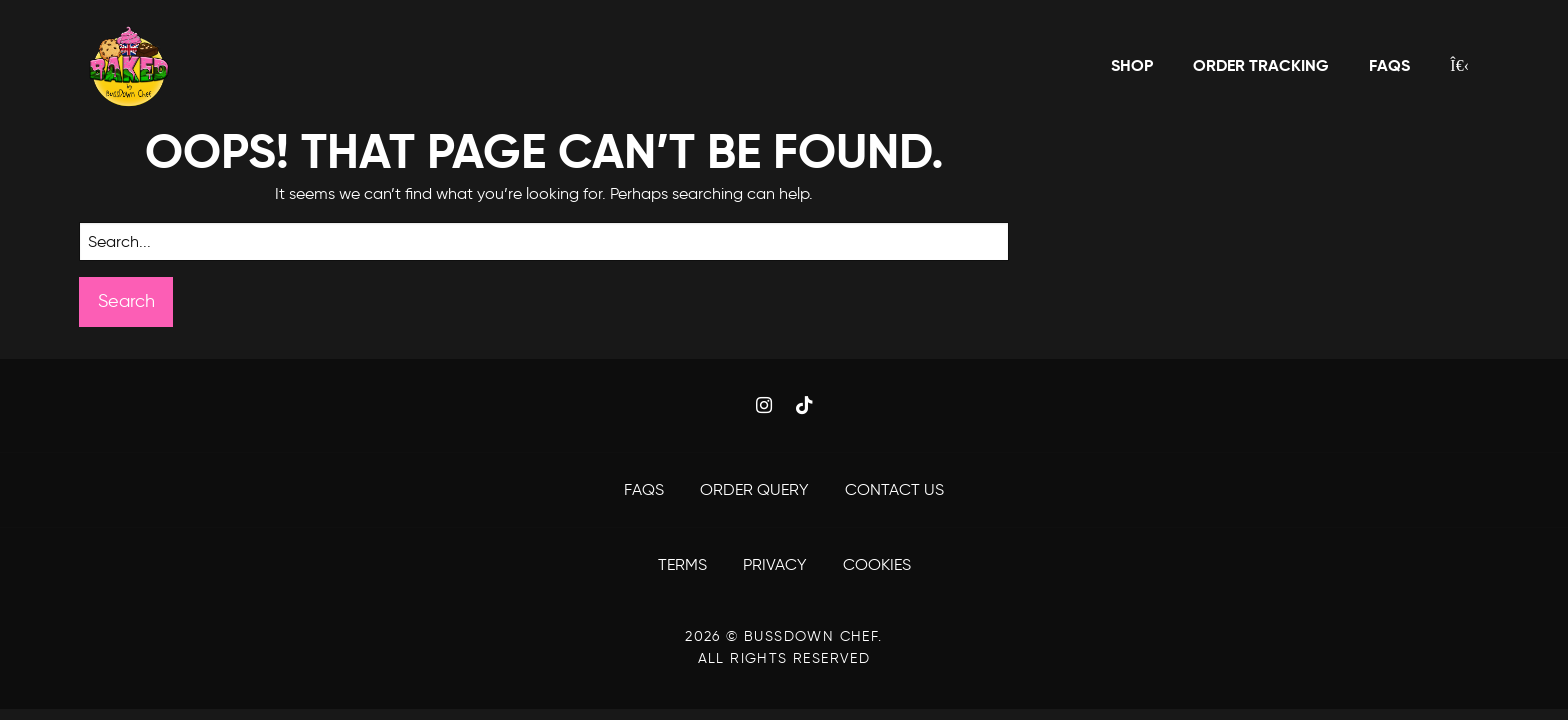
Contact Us (894, 489)
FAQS (646, 489)
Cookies (877, 564)
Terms (684, 564)
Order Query (756, 489)
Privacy (777, 564)
